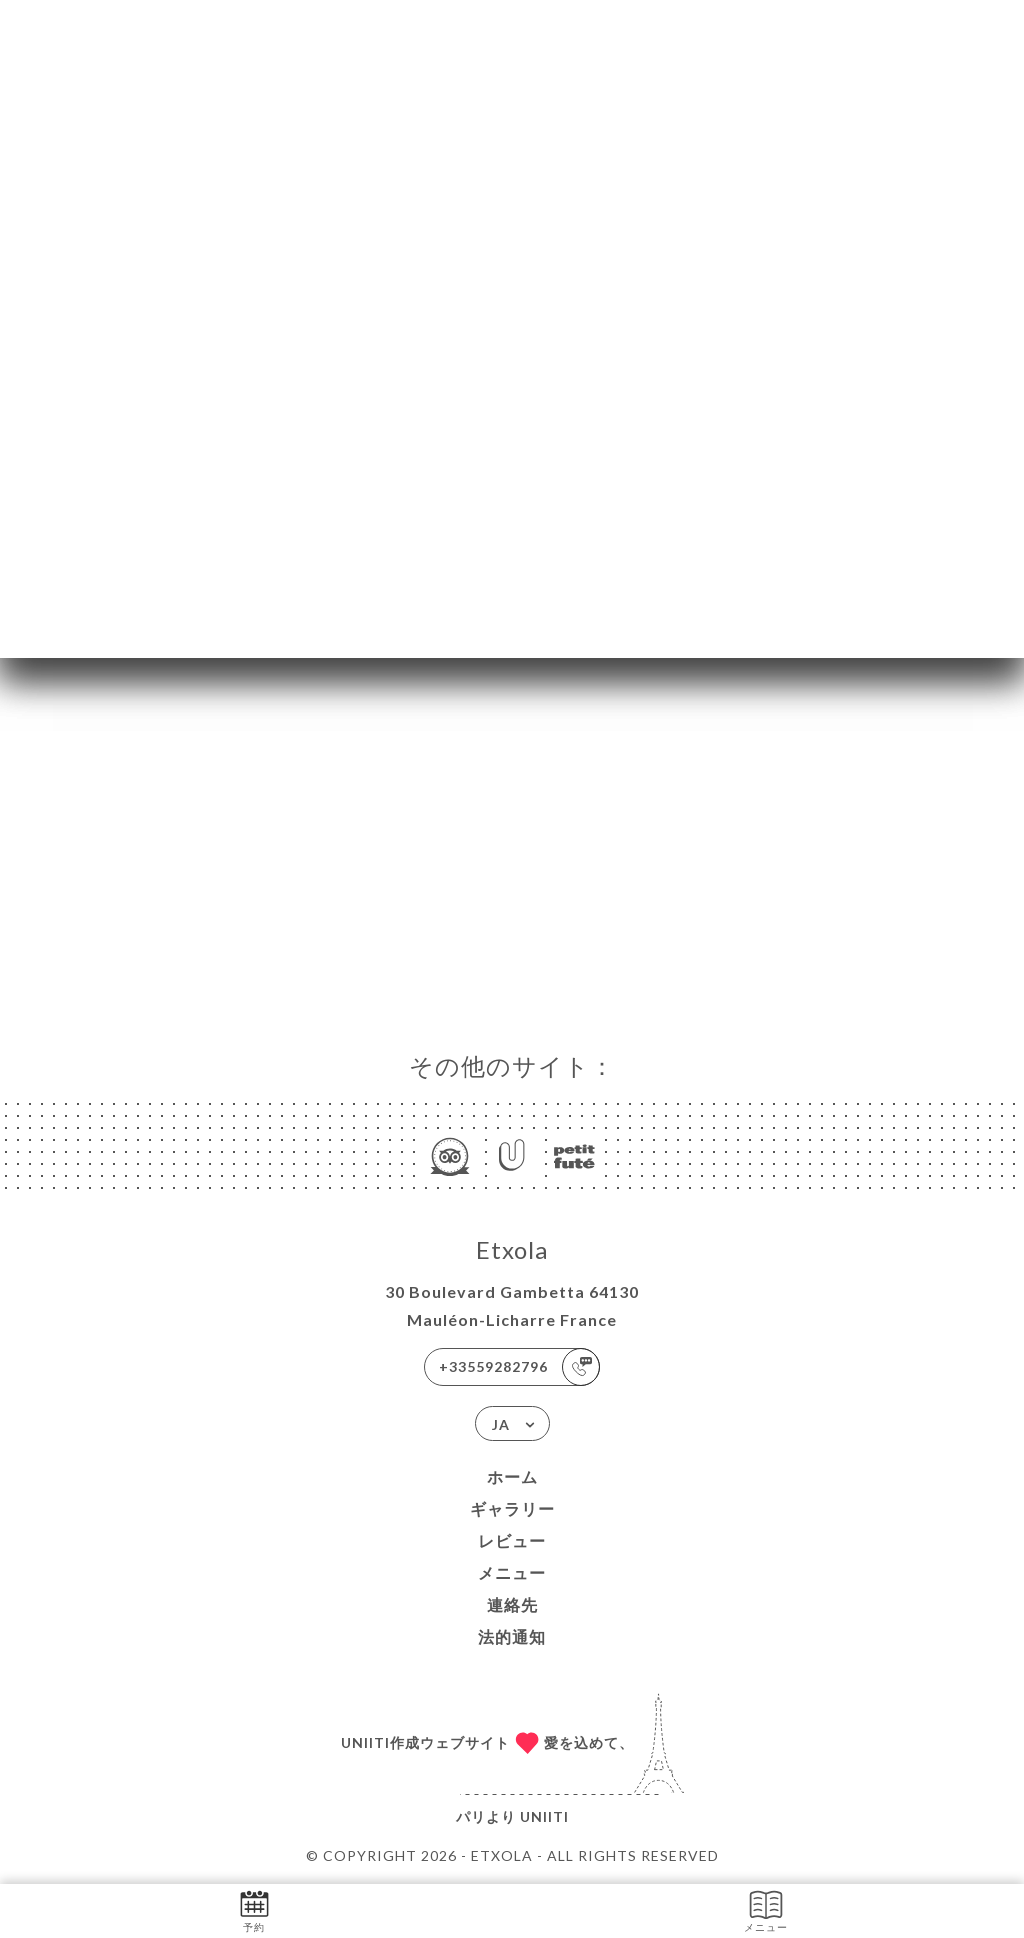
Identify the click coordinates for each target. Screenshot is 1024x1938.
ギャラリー (512, 1508)
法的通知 (512, 1636)
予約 (254, 1909)
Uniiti (544, 1816)
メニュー (512, 1572)
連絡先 (512, 1604)
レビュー (512, 1540)
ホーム (512, 1476)
